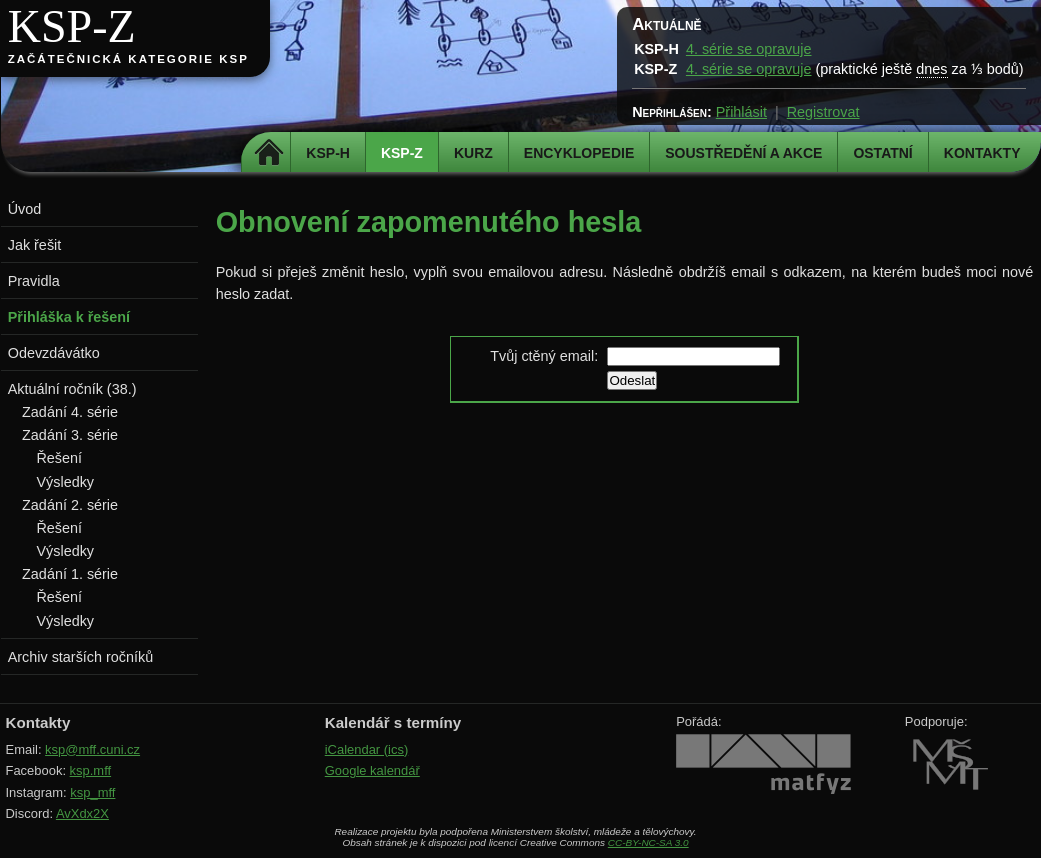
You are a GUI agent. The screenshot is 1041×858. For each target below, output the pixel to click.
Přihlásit (741, 112)
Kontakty (982, 153)
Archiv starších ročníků (81, 657)
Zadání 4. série (70, 412)
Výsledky (65, 482)
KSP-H (328, 153)
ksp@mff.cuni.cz (92, 749)
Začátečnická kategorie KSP (128, 59)
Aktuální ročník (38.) (72, 389)
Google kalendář (372, 770)
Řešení (59, 458)
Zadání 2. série (70, 505)
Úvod (25, 209)
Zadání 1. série (70, 574)
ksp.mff (91, 770)
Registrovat (823, 112)
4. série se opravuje (749, 49)
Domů (268, 153)
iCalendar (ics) (367, 749)
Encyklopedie (579, 153)
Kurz (473, 153)
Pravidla (34, 281)
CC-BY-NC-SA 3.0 (648, 842)
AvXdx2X (82, 813)
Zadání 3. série (70, 435)
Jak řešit (35, 245)
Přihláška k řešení (69, 317)
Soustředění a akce (743, 153)
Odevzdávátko (54, 353)
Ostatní (882, 153)
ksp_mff (92, 792)
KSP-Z (72, 26)
